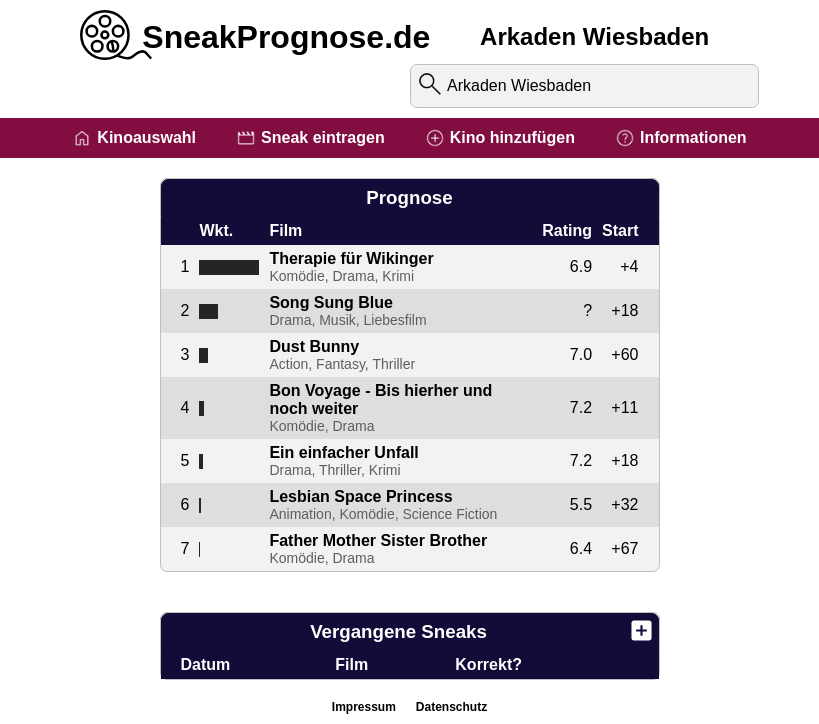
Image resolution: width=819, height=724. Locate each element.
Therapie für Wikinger (351, 258)
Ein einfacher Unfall (343, 452)
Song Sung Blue (331, 302)
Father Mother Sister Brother (378, 540)
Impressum (364, 707)
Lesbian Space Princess (360, 496)
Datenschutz (451, 707)
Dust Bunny (314, 346)
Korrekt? (488, 664)
